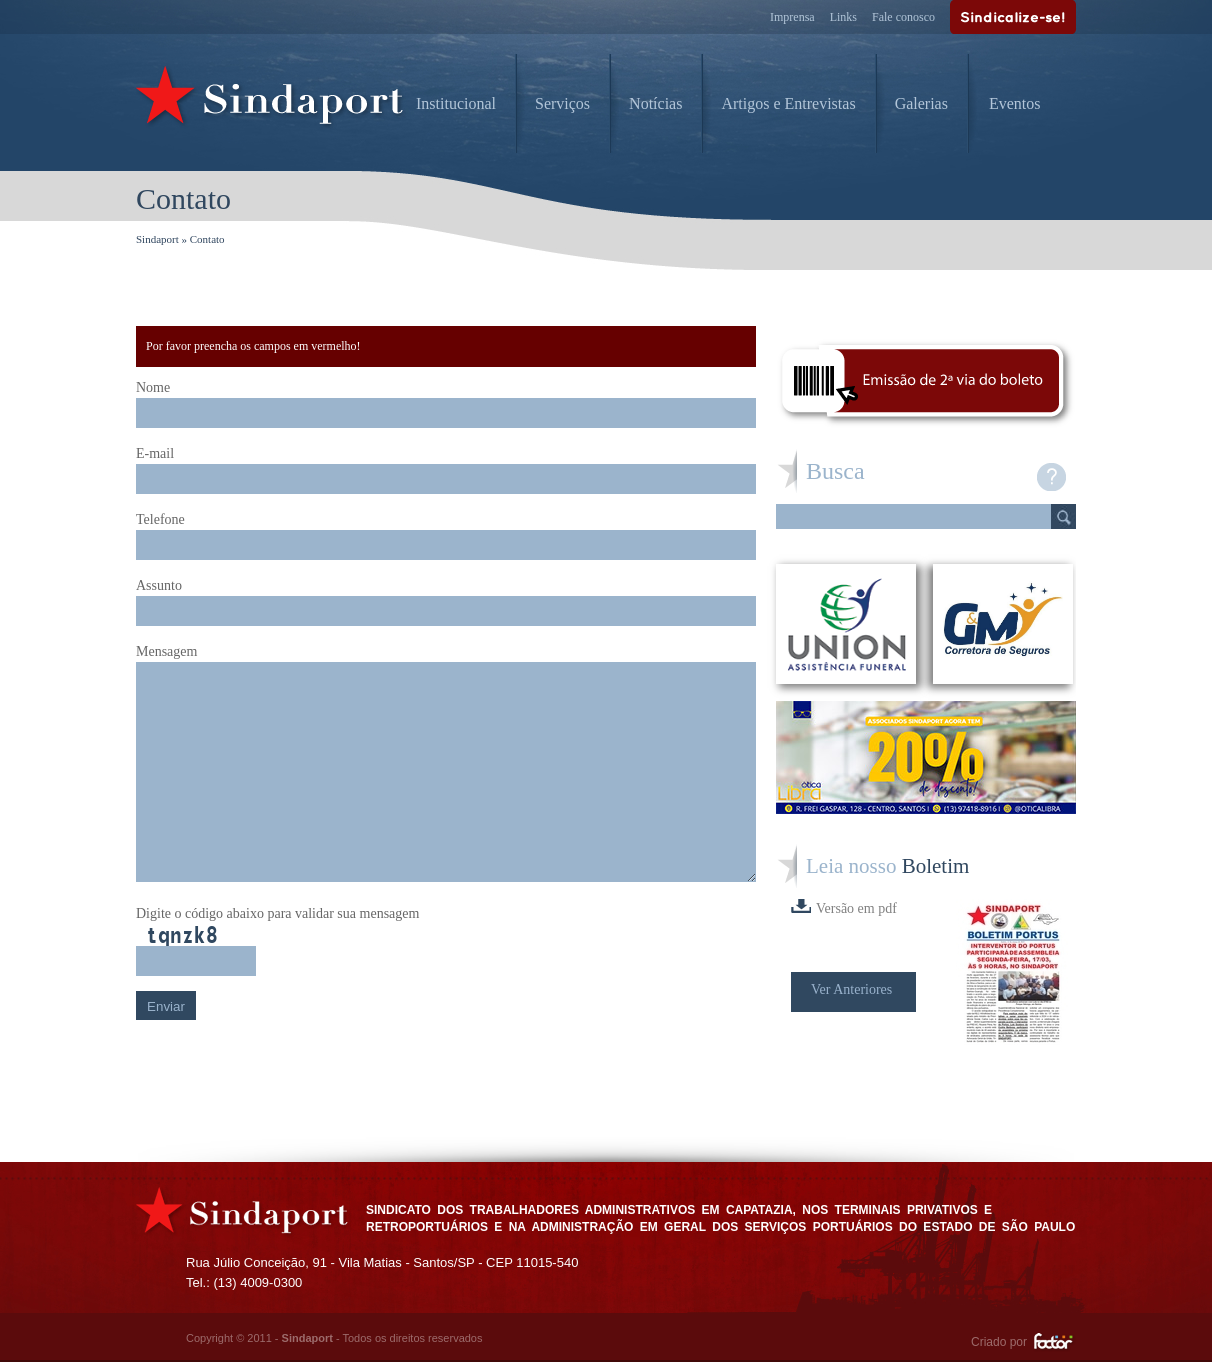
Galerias (921, 103)
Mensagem (166, 651)
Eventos (1015, 103)
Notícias (655, 103)
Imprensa (792, 17)
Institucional (456, 103)
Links (843, 17)
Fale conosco (903, 17)
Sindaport (157, 239)
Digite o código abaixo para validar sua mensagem (277, 913)
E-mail (155, 453)
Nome (153, 387)
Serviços (562, 103)
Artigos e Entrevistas (788, 103)
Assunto (159, 585)
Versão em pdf (844, 907)
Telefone (160, 519)
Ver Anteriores (851, 989)
